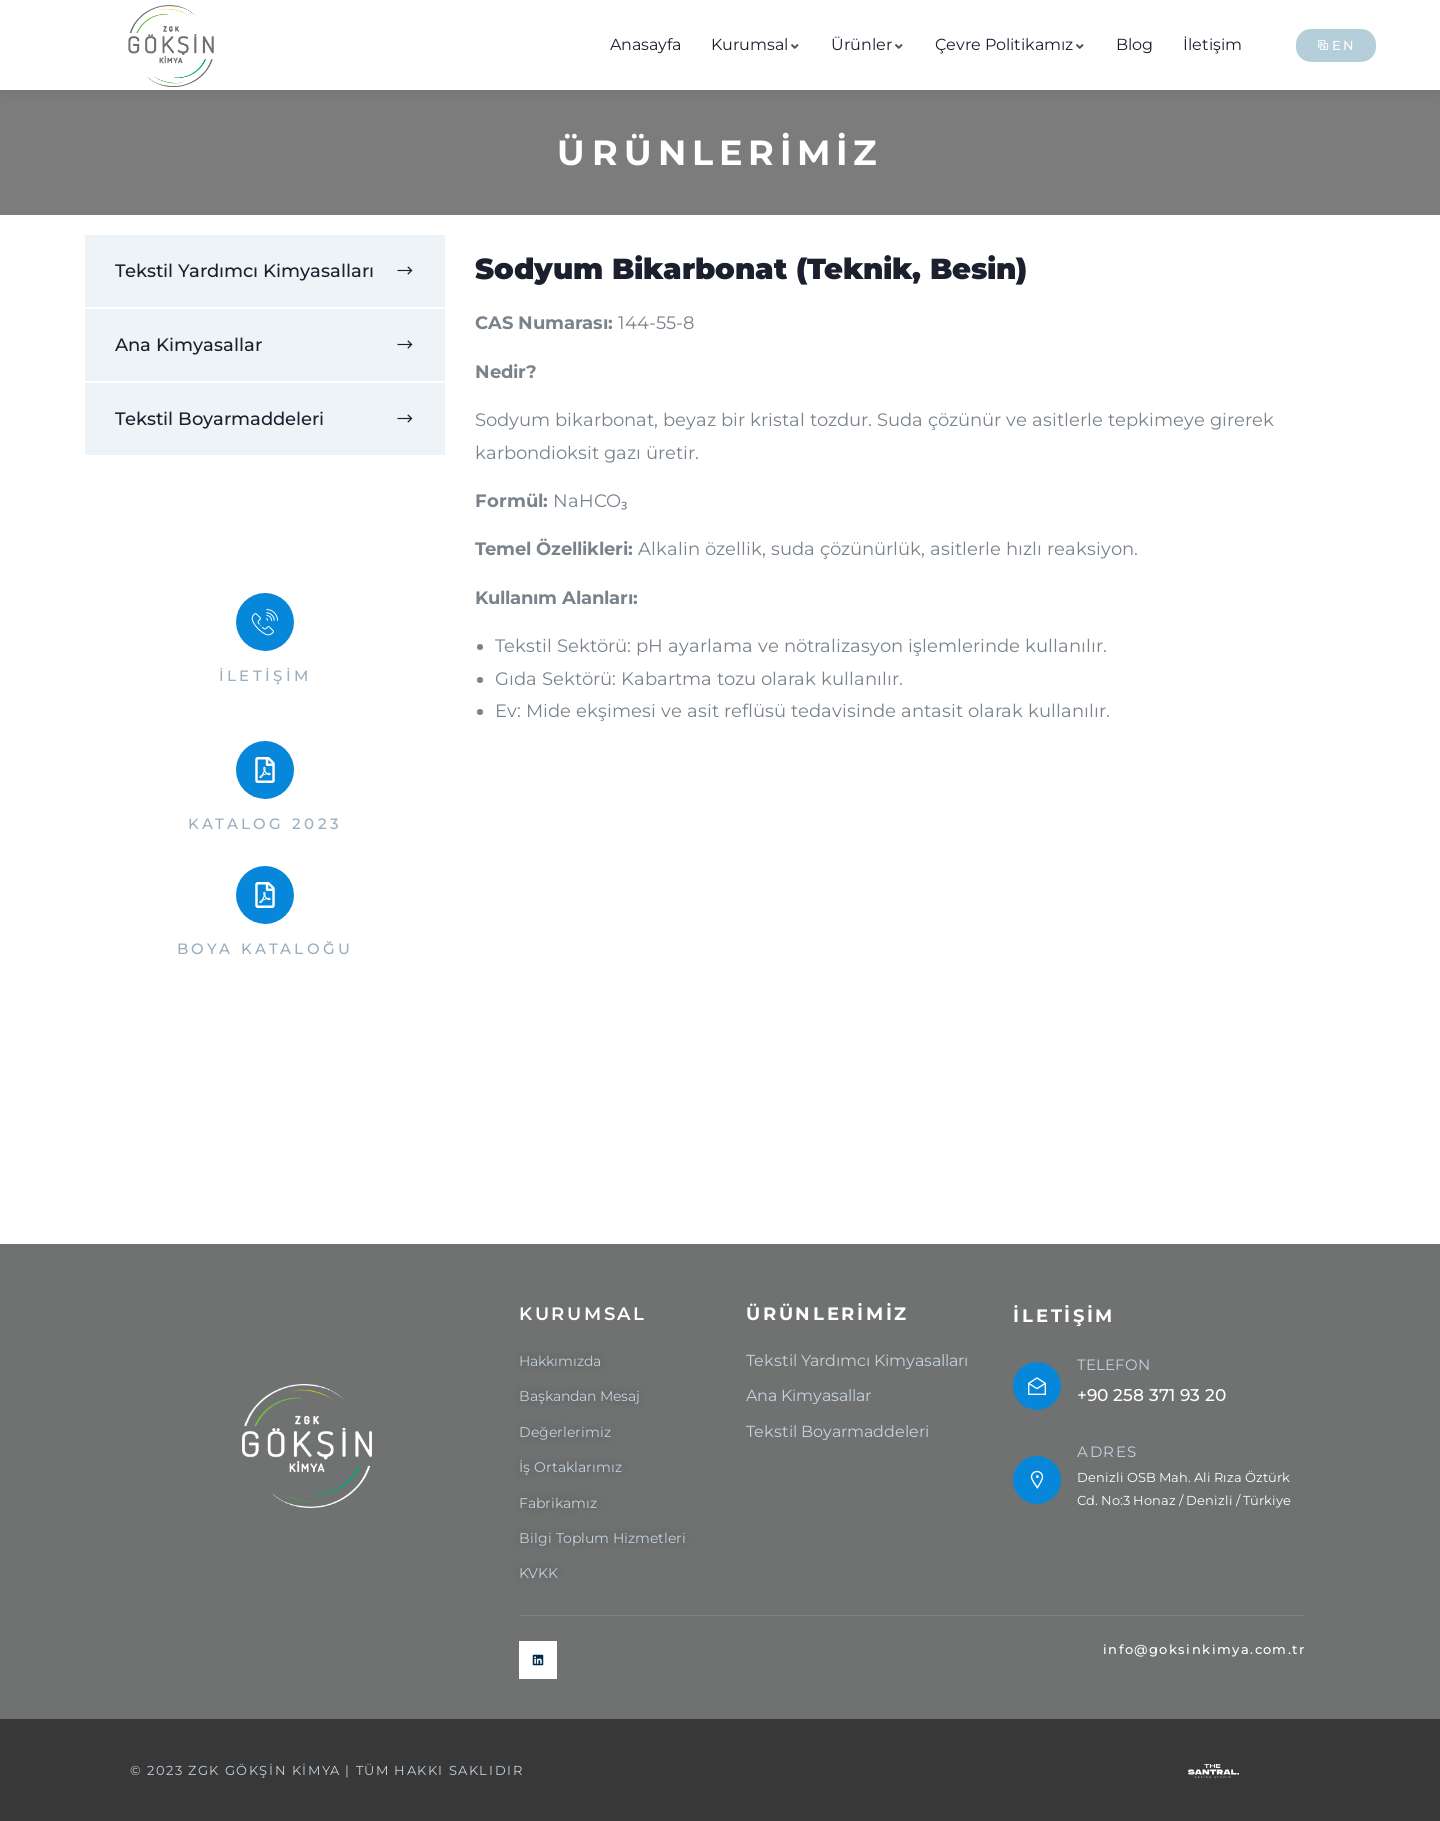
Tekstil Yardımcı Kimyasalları (244, 271)
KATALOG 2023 (265, 823)
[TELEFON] (1037, 1386)
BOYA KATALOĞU (265, 948)
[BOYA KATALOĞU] (265, 895)
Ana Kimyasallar (188, 345)
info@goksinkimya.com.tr (1204, 1649)
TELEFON (1113, 1364)
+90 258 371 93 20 (1151, 1395)
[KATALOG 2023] (265, 770)
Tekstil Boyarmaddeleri (219, 419)
